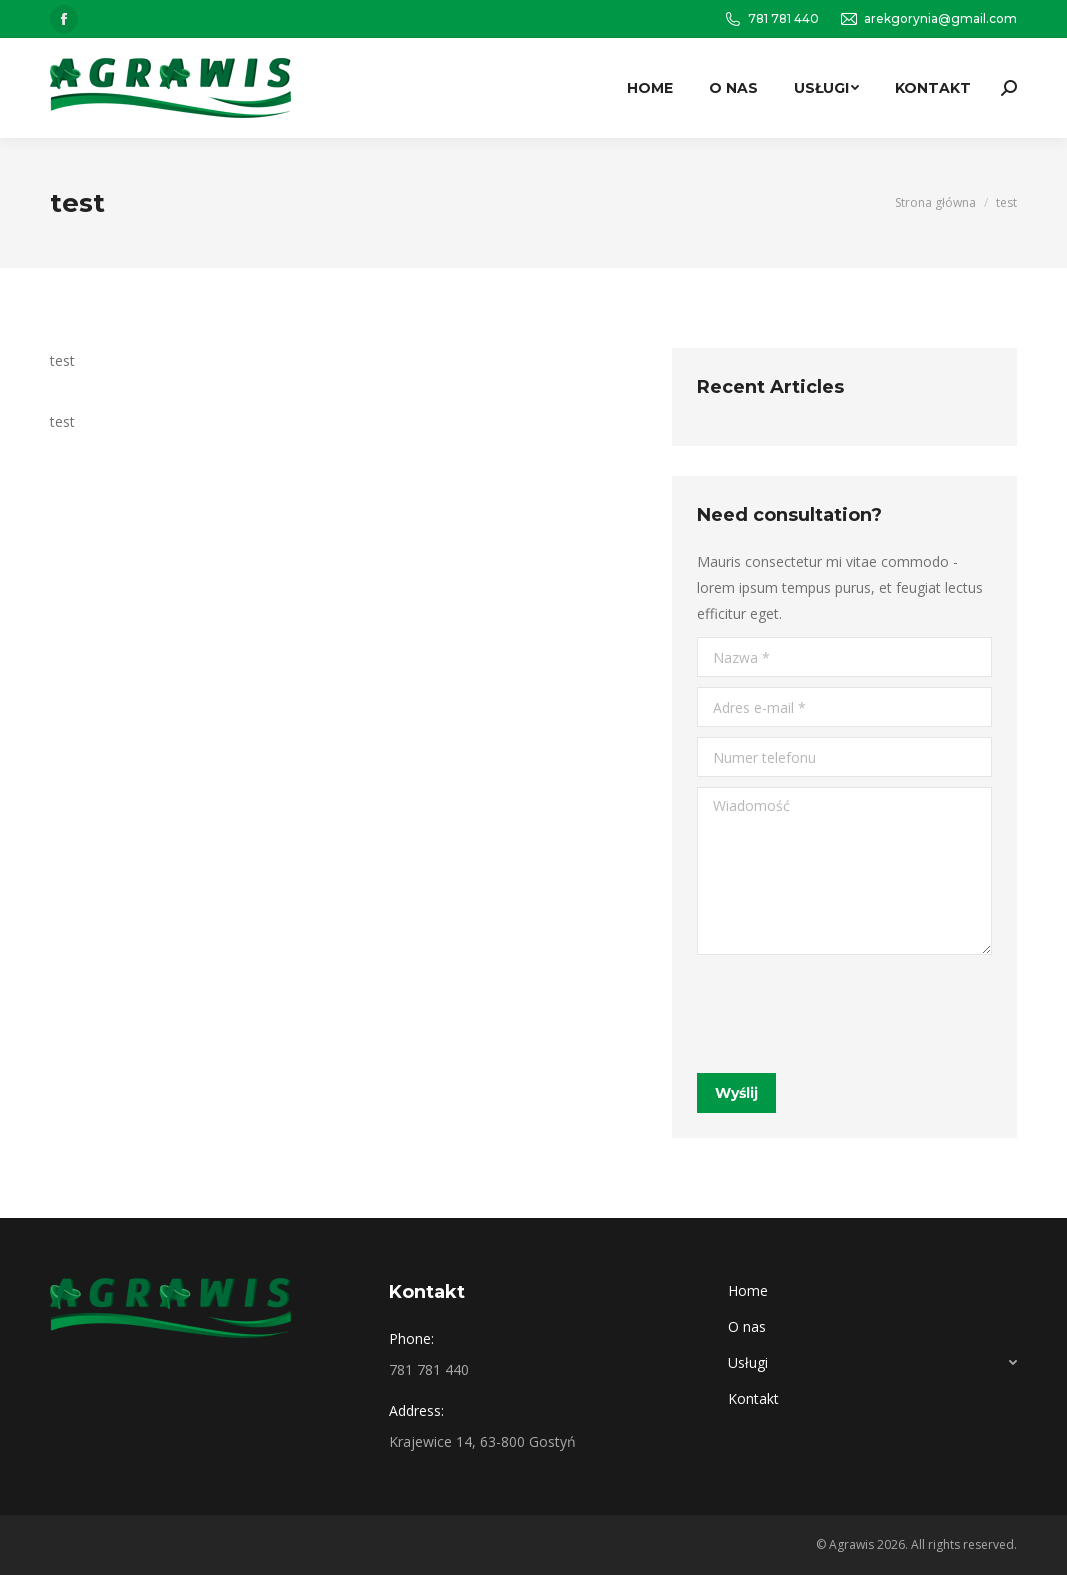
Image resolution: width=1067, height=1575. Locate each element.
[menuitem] (650, 88)
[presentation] (849, 1014)
